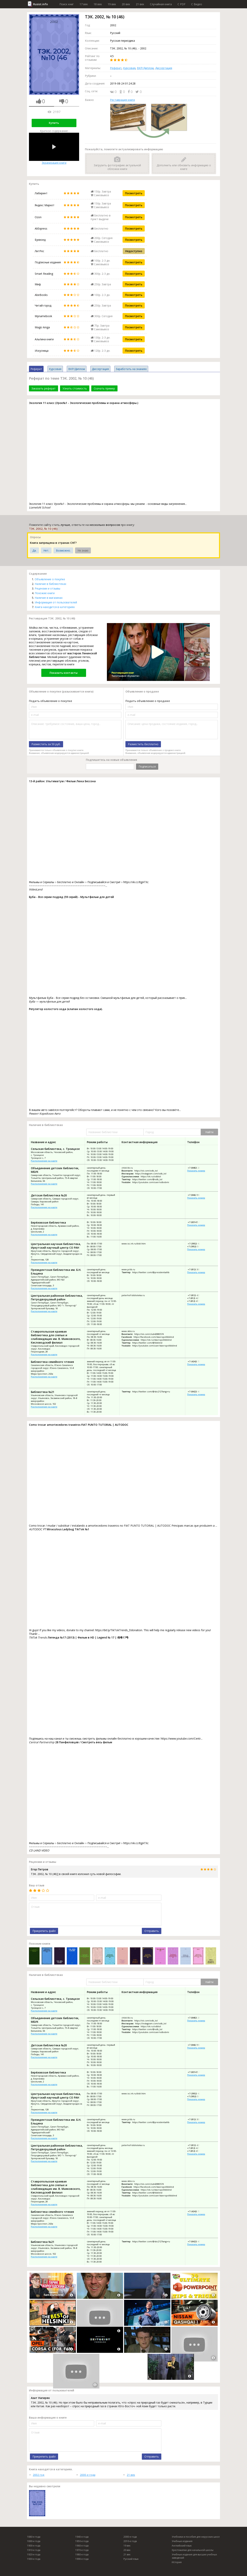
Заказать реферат (43, 388)
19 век (112, 4)
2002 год (38, 2475)
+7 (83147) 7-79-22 (196, 1222)
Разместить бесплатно (143, 744)
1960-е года (82, 2545)
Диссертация (163, 68)
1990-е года (82, 2559)
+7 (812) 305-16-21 (196, 1269)
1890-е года (33, 2541)
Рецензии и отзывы (47, 588)
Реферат (116, 68)
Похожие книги (45, 593)
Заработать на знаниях (131, 369)
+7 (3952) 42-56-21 (196, 1243)
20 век (126, 4)
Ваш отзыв (36, 1885)
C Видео (196, 4)
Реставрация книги (122, 100)
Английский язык (182, 2545)
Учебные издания (182, 2541)
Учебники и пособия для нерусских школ (196, 2536)
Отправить (151, 1931)
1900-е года (33, 2545)
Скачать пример (104, 388)
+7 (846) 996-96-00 (196, 1194)
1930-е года (33, 2559)
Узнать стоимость (75, 388)
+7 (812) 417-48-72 (196, 1301)
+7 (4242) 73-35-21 (196, 1361)
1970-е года (82, 2550)
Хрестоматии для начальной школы (192, 2550)
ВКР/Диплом (145, 68)
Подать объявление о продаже (147, 701)
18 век (98, 4)
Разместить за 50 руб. (46, 744)
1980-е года (82, 2554)
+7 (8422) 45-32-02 (196, 1391)
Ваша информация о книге (48, 2417)
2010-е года (130, 2541)
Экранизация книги (54, 149)
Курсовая (129, 68)
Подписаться (147, 766)
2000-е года (87, 2475)
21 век (140, 4)
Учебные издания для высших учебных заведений (194, 2556)
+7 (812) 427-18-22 (196, 1298)
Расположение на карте (44, 1160)
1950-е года (82, 2541)
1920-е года (33, 2554)
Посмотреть (133, 193)
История (177, 2562)
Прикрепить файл (44, 1931)
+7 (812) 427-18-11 (196, 1295)
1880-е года (33, 2536)
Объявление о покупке (50, 579)
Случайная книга (161, 4)
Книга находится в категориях (55, 607)
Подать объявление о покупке (50, 701)
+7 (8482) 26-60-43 (196, 1167)
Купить (54, 123)
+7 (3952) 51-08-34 (196, 1246)
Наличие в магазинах (49, 598)
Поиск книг (66, 4)
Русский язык (131, 2559)
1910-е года (33, 2550)
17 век (84, 4)
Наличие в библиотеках (50, 584)
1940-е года (82, 2536)
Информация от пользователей (56, 602)
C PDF (181, 4)
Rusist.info (40, 4)
